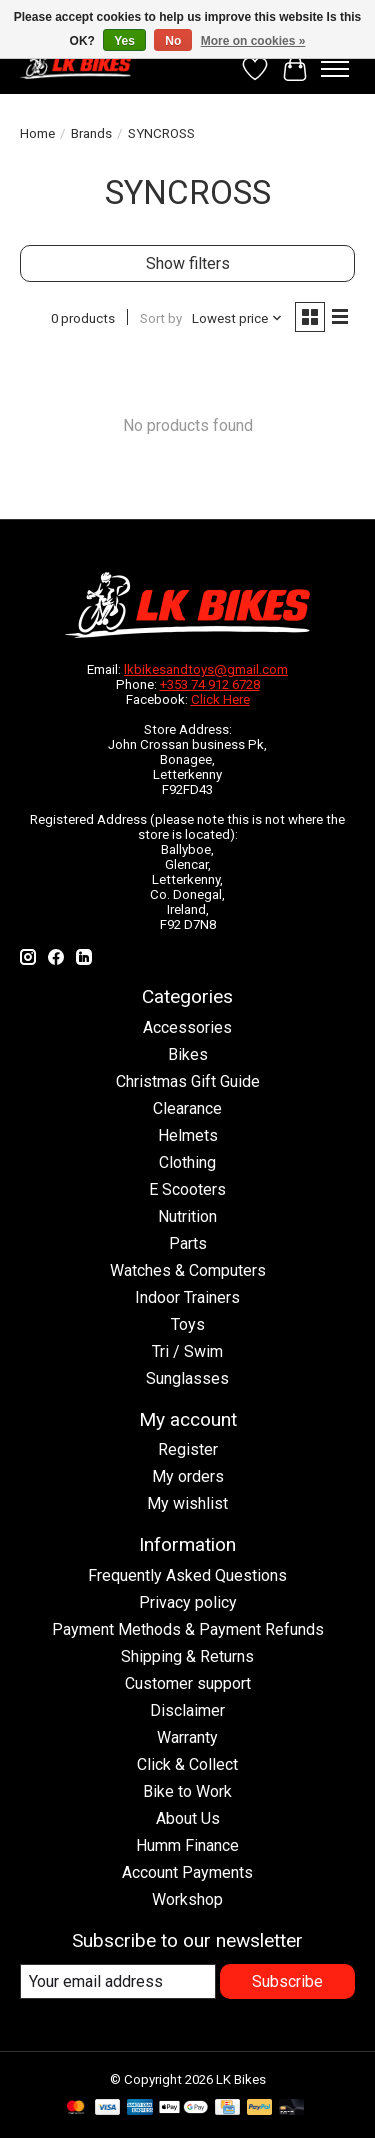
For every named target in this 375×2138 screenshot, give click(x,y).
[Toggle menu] (335, 69)
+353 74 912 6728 (210, 684)
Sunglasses (187, 1378)
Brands (91, 133)
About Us (188, 1818)
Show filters (188, 263)
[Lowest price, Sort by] (237, 318)
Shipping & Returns (187, 1656)
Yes (124, 41)
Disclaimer (187, 1710)
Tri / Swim (187, 1351)
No (173, 41)
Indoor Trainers (187, 1297)
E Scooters (187, 1189)
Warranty (187, 1737)
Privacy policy (188, 1602)
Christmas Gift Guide (188, 1081)
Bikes (188, 1054)
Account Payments (187, 1872)
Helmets (188, 1135)
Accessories (187, 1027)
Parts (188, 1243)
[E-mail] (118, 1981)
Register (188, 1449)
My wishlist (187, 1503)
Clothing (187, 1162)
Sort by (161, 318)
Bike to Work (187, 1791)
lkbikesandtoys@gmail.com (206, 669)
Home (37, 133)
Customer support (188, 1683)
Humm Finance (187, 1845)
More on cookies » (253, 41)
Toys (188, 1324)
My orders (188, 1476)
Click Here (220, 699)
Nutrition (187, 1216)
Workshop (187, 1899)
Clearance (187, 1108)
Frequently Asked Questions (187, 1575)
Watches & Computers (188, 1270)
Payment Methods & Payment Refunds (188, 1629)
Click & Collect (187, 1764)
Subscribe (287, 1981)
